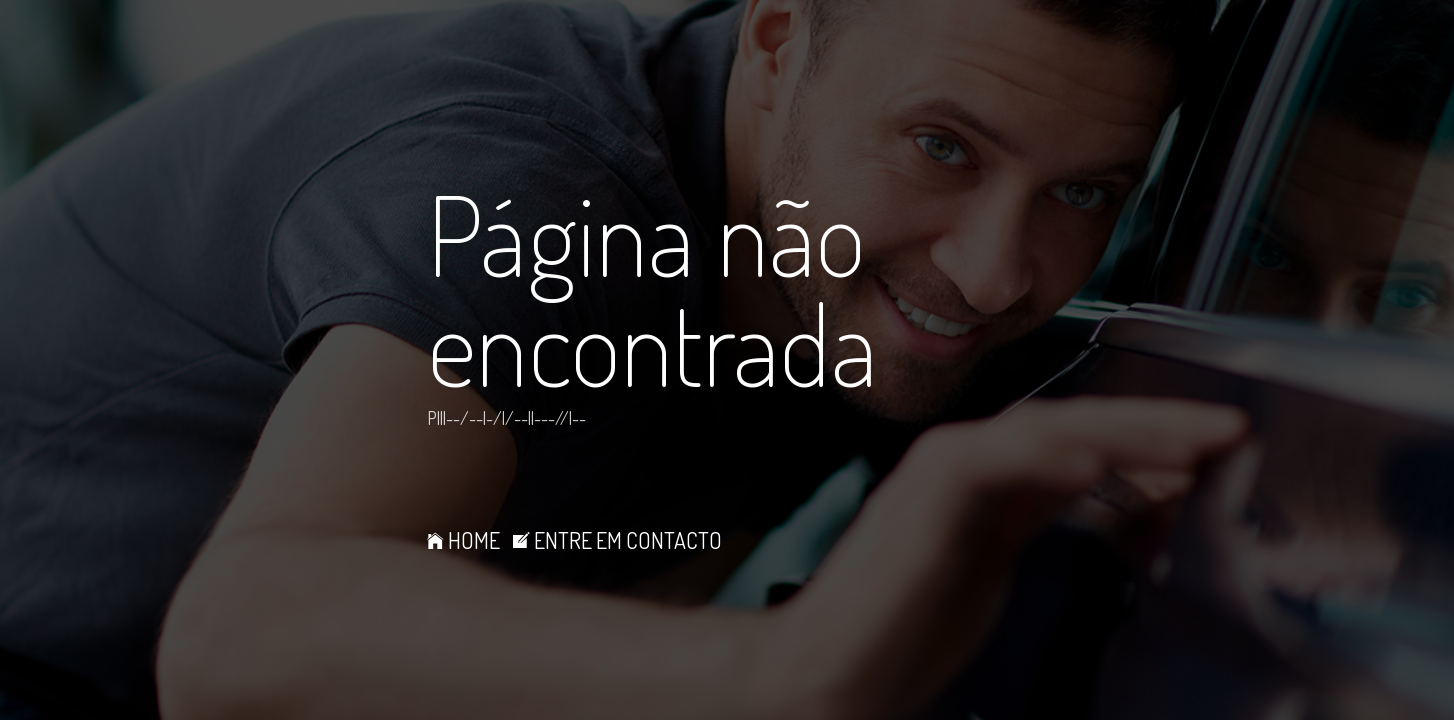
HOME (463, 540)
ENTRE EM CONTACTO (617, 540)
